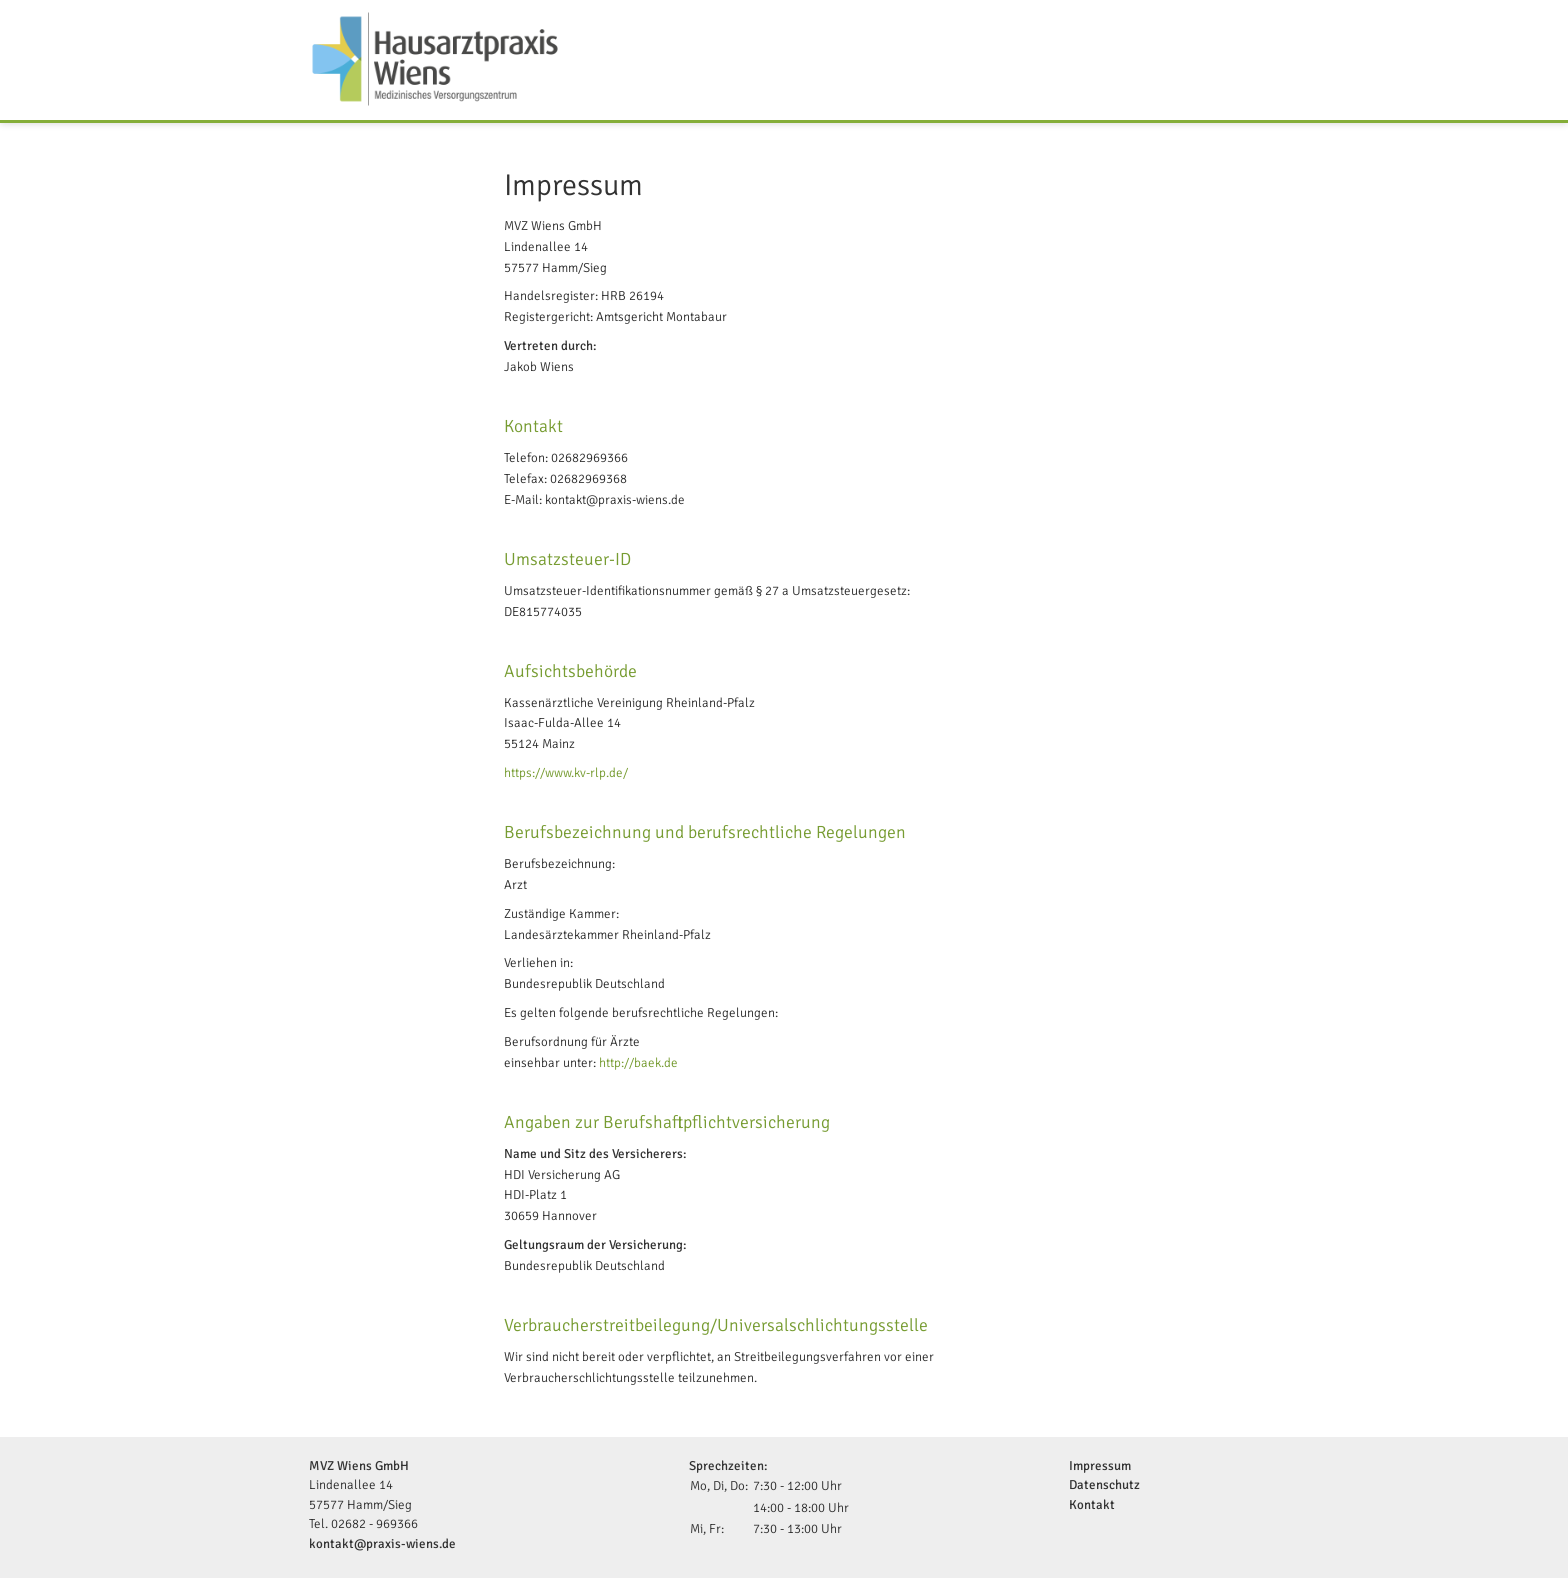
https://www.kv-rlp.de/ (566, 773)
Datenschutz (1104, 1485)
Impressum (1100, 1466)
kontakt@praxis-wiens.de (382, 1544)
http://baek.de (638, 1063)
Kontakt (1092, 1505)
